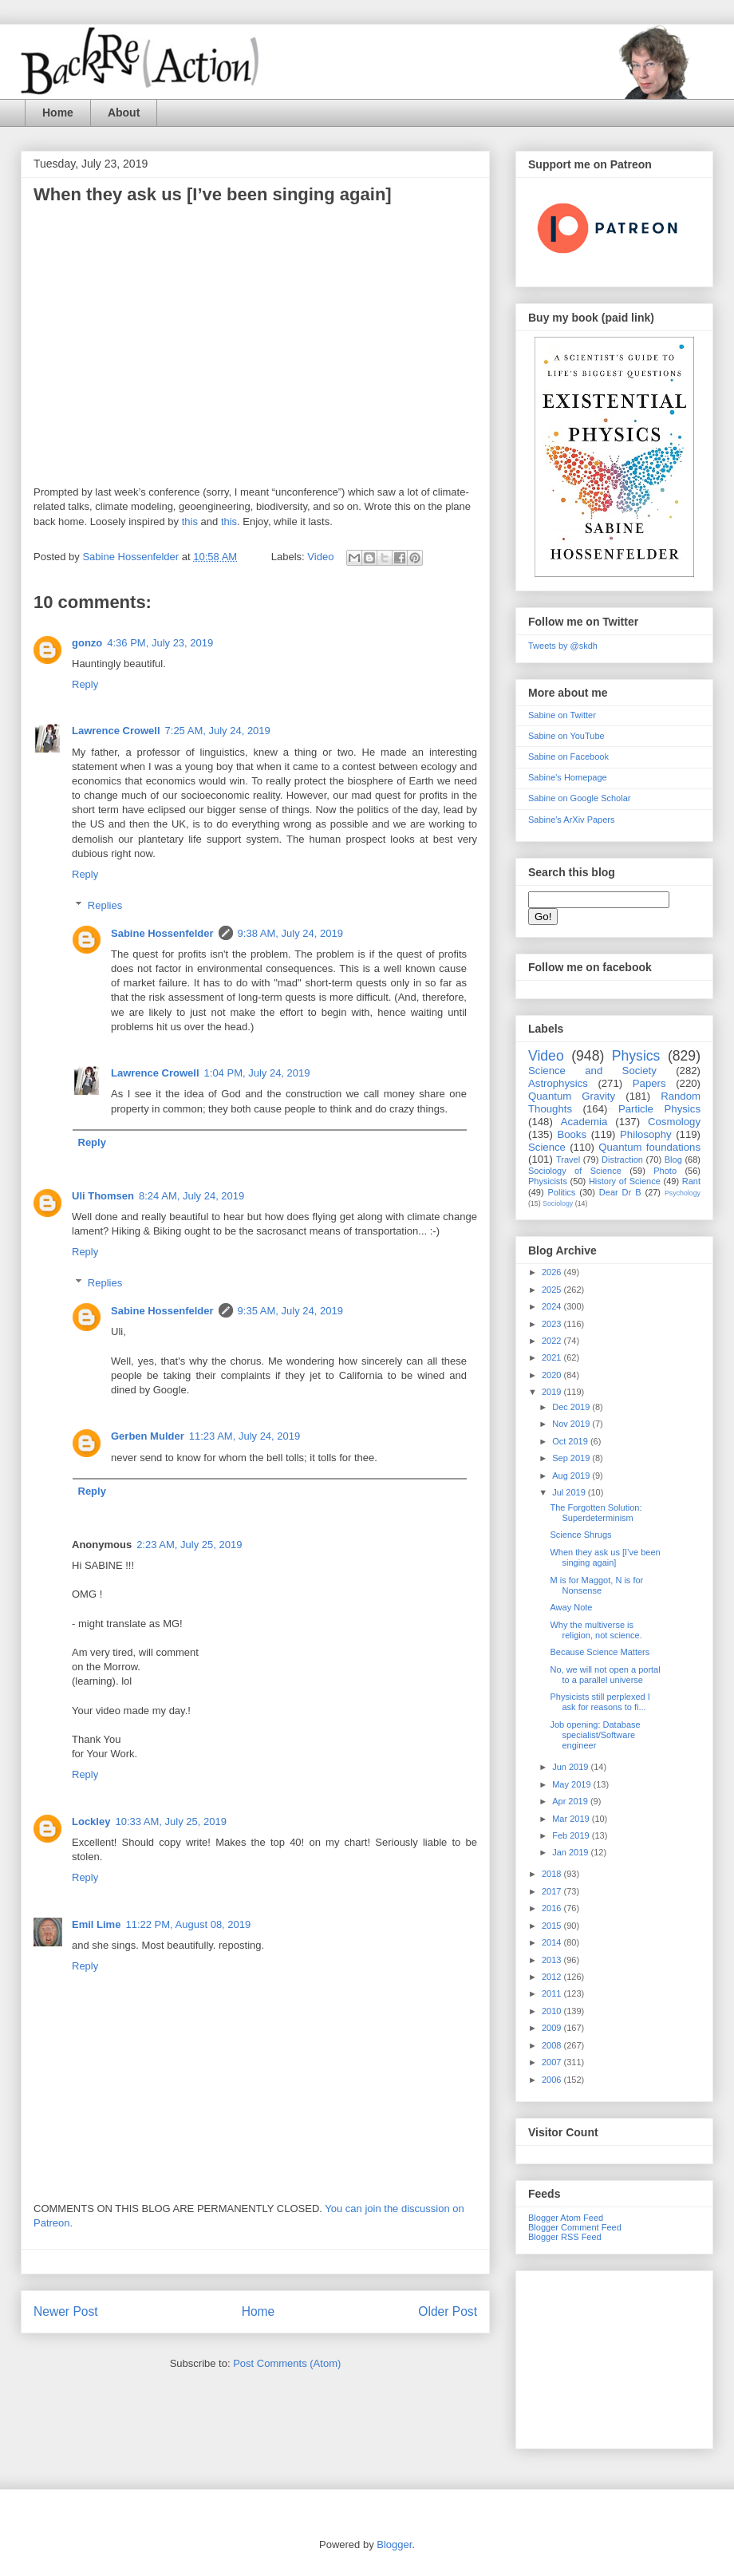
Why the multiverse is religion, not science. (595, 1630)
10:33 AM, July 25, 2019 (170, 1821)
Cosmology (674, 1122)
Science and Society (592, 1071)
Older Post (447, 2311)
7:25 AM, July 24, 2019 (217, 731)
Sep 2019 (572, 1458)
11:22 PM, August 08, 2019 (188, 1924)
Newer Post (66, 2311)
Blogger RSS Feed (565, 2237)
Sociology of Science (575, 1170)
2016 (553, 1908)
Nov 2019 (572, 1423)
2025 (553, 1289)
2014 (553, 1942)
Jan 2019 (571, 1852)
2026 (553, 1272)
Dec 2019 (572, 1407)
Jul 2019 (570, 1492)
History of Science (625, 1181)
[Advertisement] (614, 2356)
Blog (673, 1159)
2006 (553, 2079)
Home (57, 112)
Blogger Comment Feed (575, 2227)
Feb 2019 (572, 1835)
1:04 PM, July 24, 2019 (257, 1073)
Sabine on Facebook (568, 756)
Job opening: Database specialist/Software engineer (595, 1735)
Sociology (558, 1203)
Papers (649, 1083)
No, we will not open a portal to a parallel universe (605, 1675)
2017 (553, 1891)
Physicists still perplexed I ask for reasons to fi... (599, 1702)
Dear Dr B (620, 1192)
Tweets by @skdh (563, 645)
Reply (85, 684)
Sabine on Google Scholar (579, 798)
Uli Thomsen (103, 1196)
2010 (553, 2011)
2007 (553, 2062)
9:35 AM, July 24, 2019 (290, 1311)
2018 (553, 1874)
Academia (584, 1122)
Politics (562, 1192)
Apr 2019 (571, 1801)
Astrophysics (558, 1083)
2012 (553, 1976)
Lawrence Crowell (116, 731)
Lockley (91, 1821)
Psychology (682, 1193)
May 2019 (572, 1784)
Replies (105, 905)
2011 (553, 1993)
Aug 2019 (572, 1475)
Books (571, 1134)
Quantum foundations (649, 1147)
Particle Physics (659, 1109)
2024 (553, 1306)
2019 (553, 1392)
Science (547, 1147)
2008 (553, 2045)
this (190, 521)
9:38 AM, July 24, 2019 (290, 933)
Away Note (571, 1607)
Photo (665, 1170)
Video (320, 557)
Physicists (547, 1181)
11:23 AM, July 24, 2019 (244, 1436)
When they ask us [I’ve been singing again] (605, 1557)
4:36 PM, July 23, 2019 (160, 643)
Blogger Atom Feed (565, 2217)
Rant (691, 1181)
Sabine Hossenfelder (162, 933)
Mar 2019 (572, 1818)
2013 (553, 1960)
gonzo (87, 643)
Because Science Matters (599, 1652)
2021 (553, 1357)
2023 (553, 1324)
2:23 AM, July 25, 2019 (189, 1545)
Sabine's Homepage (567, 777)
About (124, 112)
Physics (636, 1056)
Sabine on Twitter (562, 715)
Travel (568, 1159)
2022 (553, 1340)
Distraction (622, 1159)
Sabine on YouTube (566, 736)
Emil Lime (96, 1924)
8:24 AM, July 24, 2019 (191, 1196)
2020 (553, 1375)
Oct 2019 (571, 1441)
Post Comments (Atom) (287, 2363)
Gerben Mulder (147, 1436)
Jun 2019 (571, 1767)
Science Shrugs (580, 1534)
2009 (553, 2028)
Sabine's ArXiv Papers (571, 819)
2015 (553, 1925)
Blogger (394, 2544)
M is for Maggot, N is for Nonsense (596, 1585)
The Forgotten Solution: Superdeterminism (595, 1513)
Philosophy (646, 1134)
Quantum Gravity (571, 1096)
